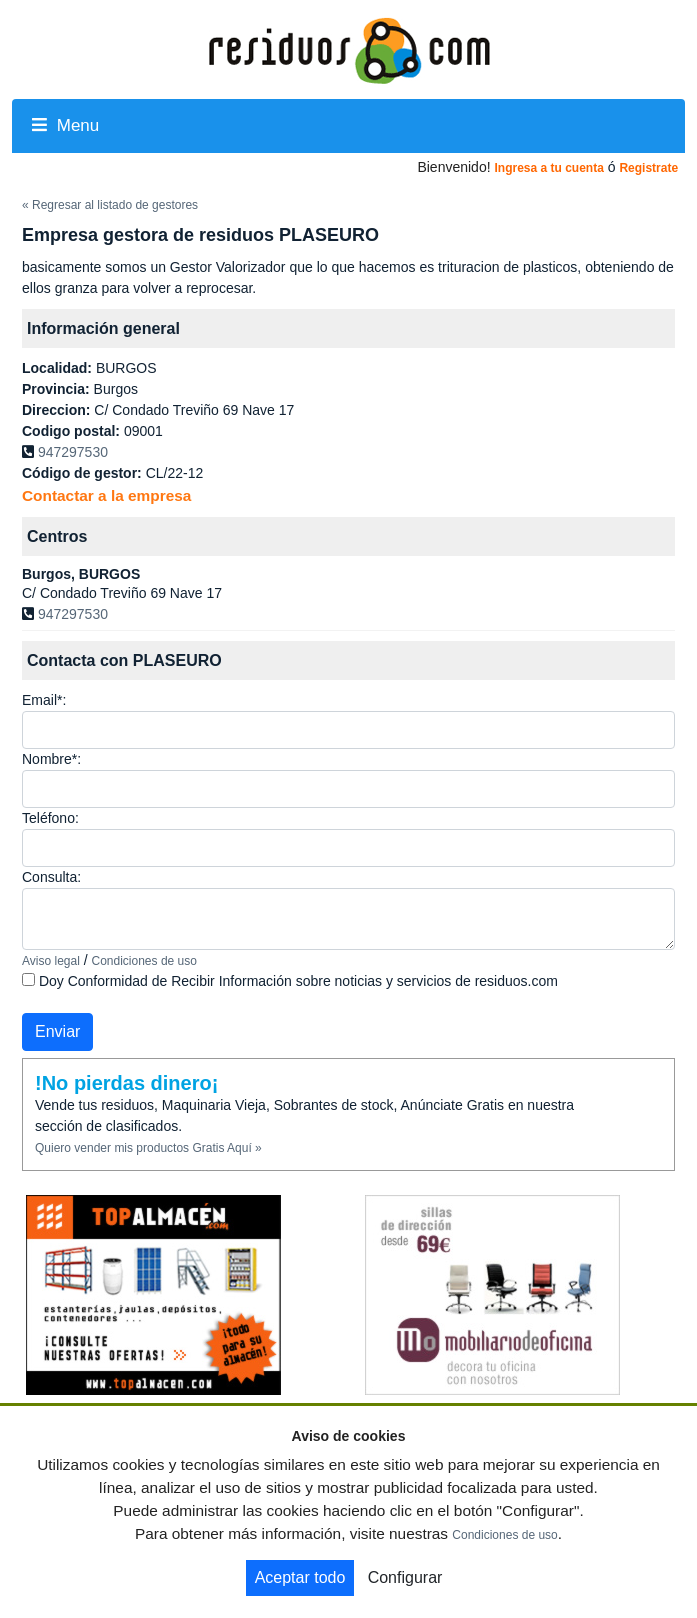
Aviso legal (51, 961)
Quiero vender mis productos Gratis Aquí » (148, 1148)
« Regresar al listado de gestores (110, 205)
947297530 (73, 452)
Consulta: (51, 877)
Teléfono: (50, 818)
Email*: (44, 700)
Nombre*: (51, 759)
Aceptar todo (300, 1577)
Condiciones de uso (144, 961)
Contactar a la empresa (106, 495)
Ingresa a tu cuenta (548, 168)
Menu (65, 125)
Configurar (405, 1577)
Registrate (648, 168)
